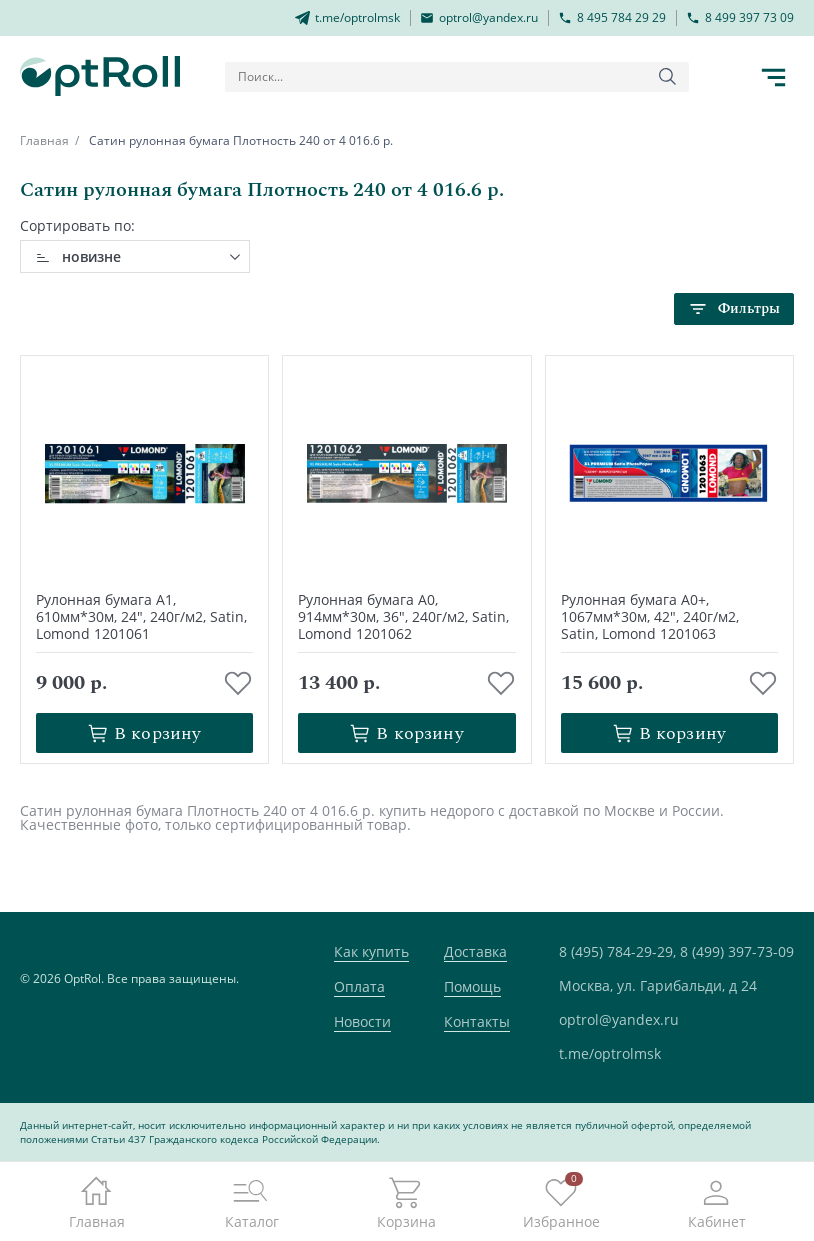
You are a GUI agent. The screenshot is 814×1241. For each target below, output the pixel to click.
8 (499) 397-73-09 (737, 951)
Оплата (359, 986)
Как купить (371, 951)
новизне (91, 256)
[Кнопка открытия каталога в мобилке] (774, 77)
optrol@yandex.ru (619, 1019)
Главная (44, 140)
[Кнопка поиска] (668, 77)
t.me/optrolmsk (610, 1053)
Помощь (472, 986)
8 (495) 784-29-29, (617, 951)
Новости (362, 1021)
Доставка (475, 951)
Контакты (477, 1021)
